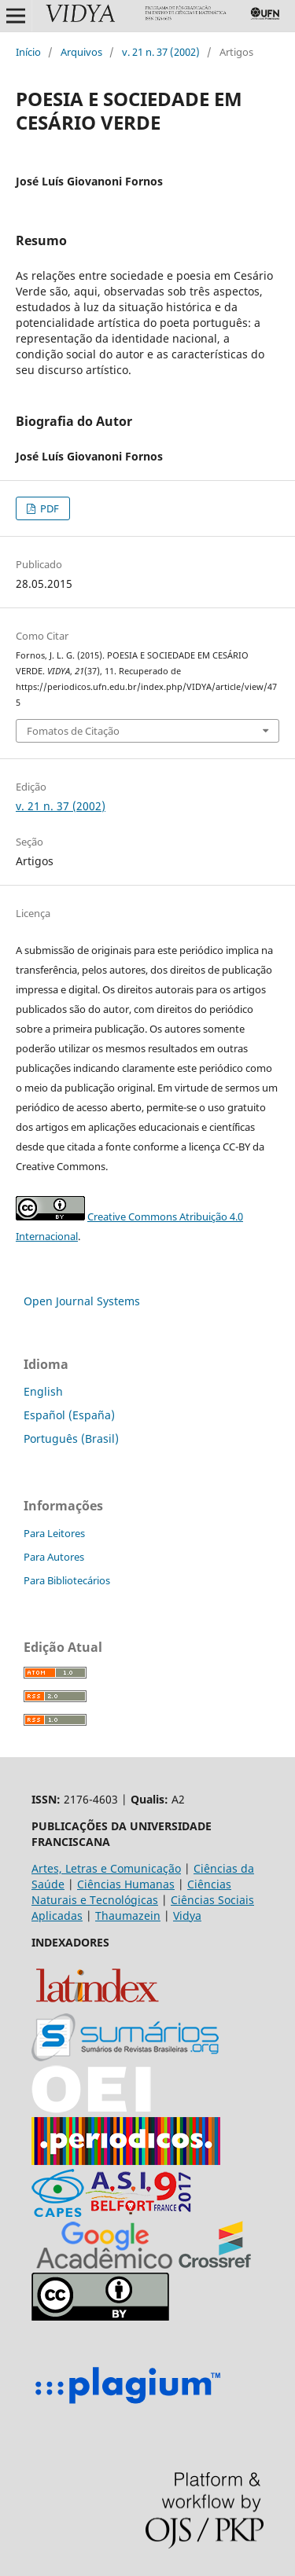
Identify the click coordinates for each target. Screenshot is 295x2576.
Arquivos (81, 52)
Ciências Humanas (126, 1884)
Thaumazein (127, 1915)
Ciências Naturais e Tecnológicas (131, 1892)
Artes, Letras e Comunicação (106, 1868)
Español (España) (69, 1414)
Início (28, 52)
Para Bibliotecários (67, 1580)
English (43, 1391)
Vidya (187, 1915)
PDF (48, 508)
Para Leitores (54, 1533)
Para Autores (54, 1557)
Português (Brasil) (71, 1438)
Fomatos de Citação (73, 731)
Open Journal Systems (82, 1301)
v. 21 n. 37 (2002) (161, 52)
